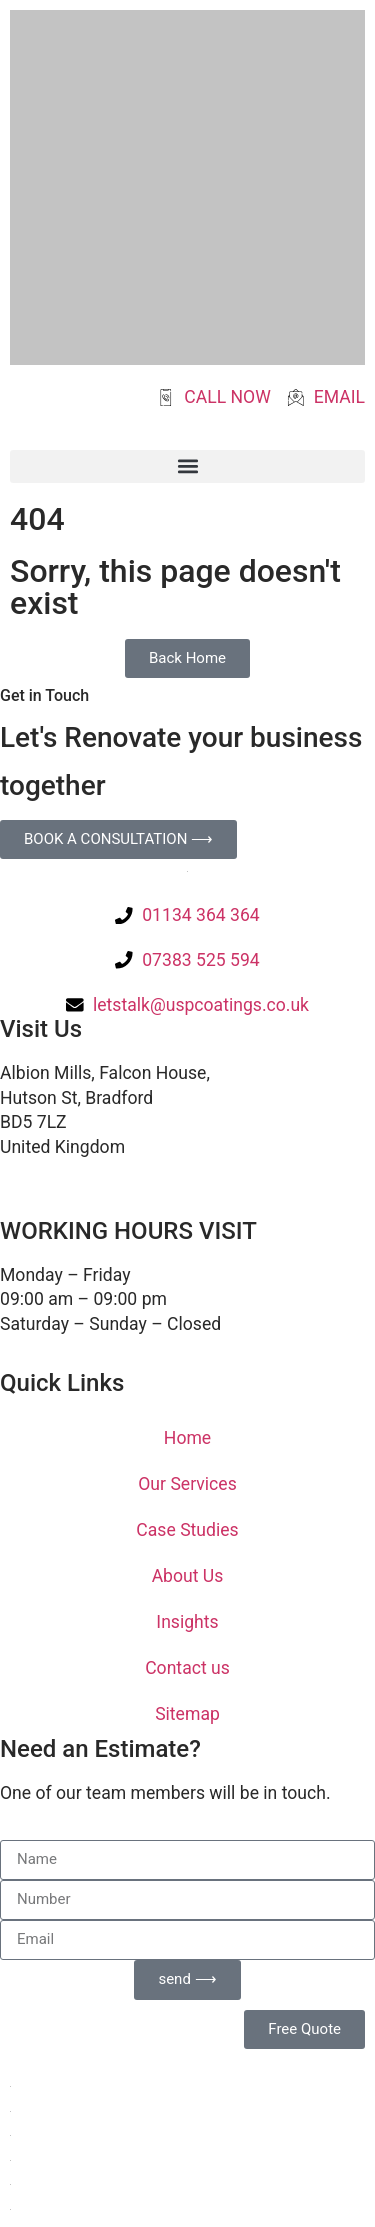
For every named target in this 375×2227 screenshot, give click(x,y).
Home (187, 1438)
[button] (187, 466)
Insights (187, 1622)
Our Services (187, 1484)
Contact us (187, 1668)
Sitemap (187, 1714)
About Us (188, 1576)
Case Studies (187, 1530)
